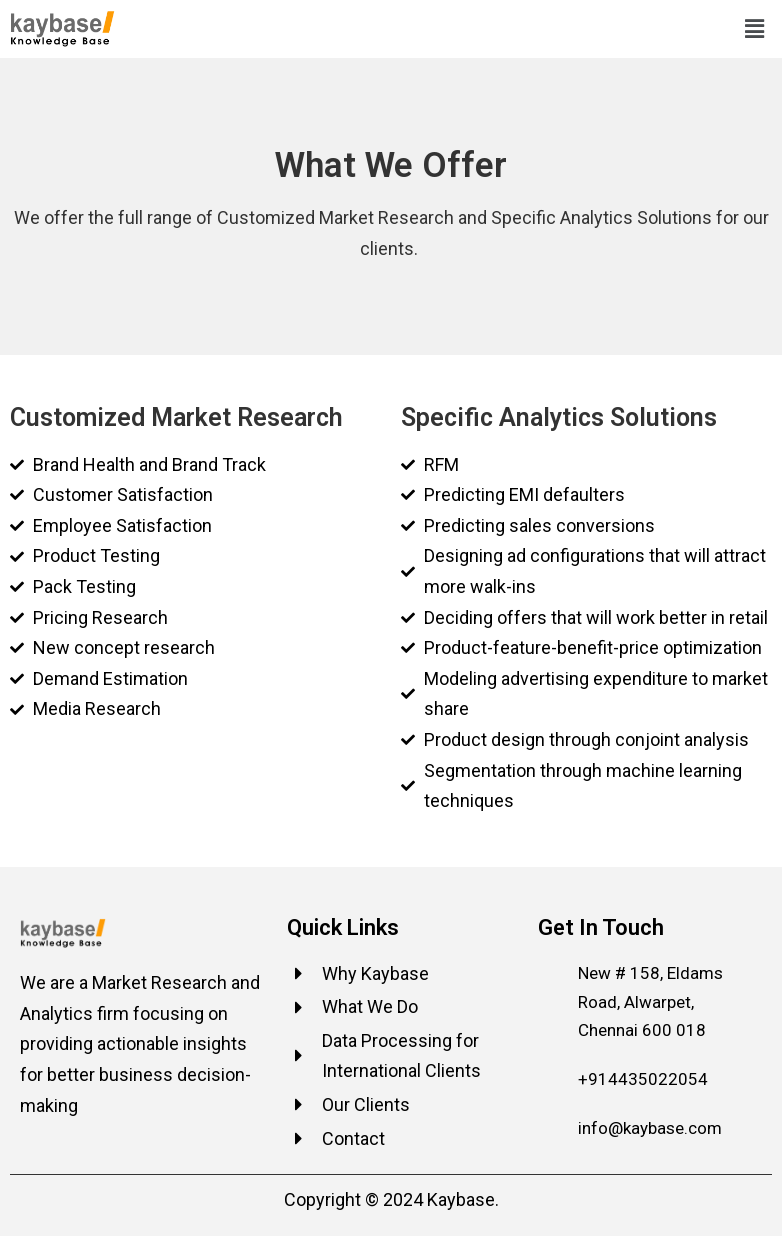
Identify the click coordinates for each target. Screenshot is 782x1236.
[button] (755, 29)
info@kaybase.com (650, 1128)
